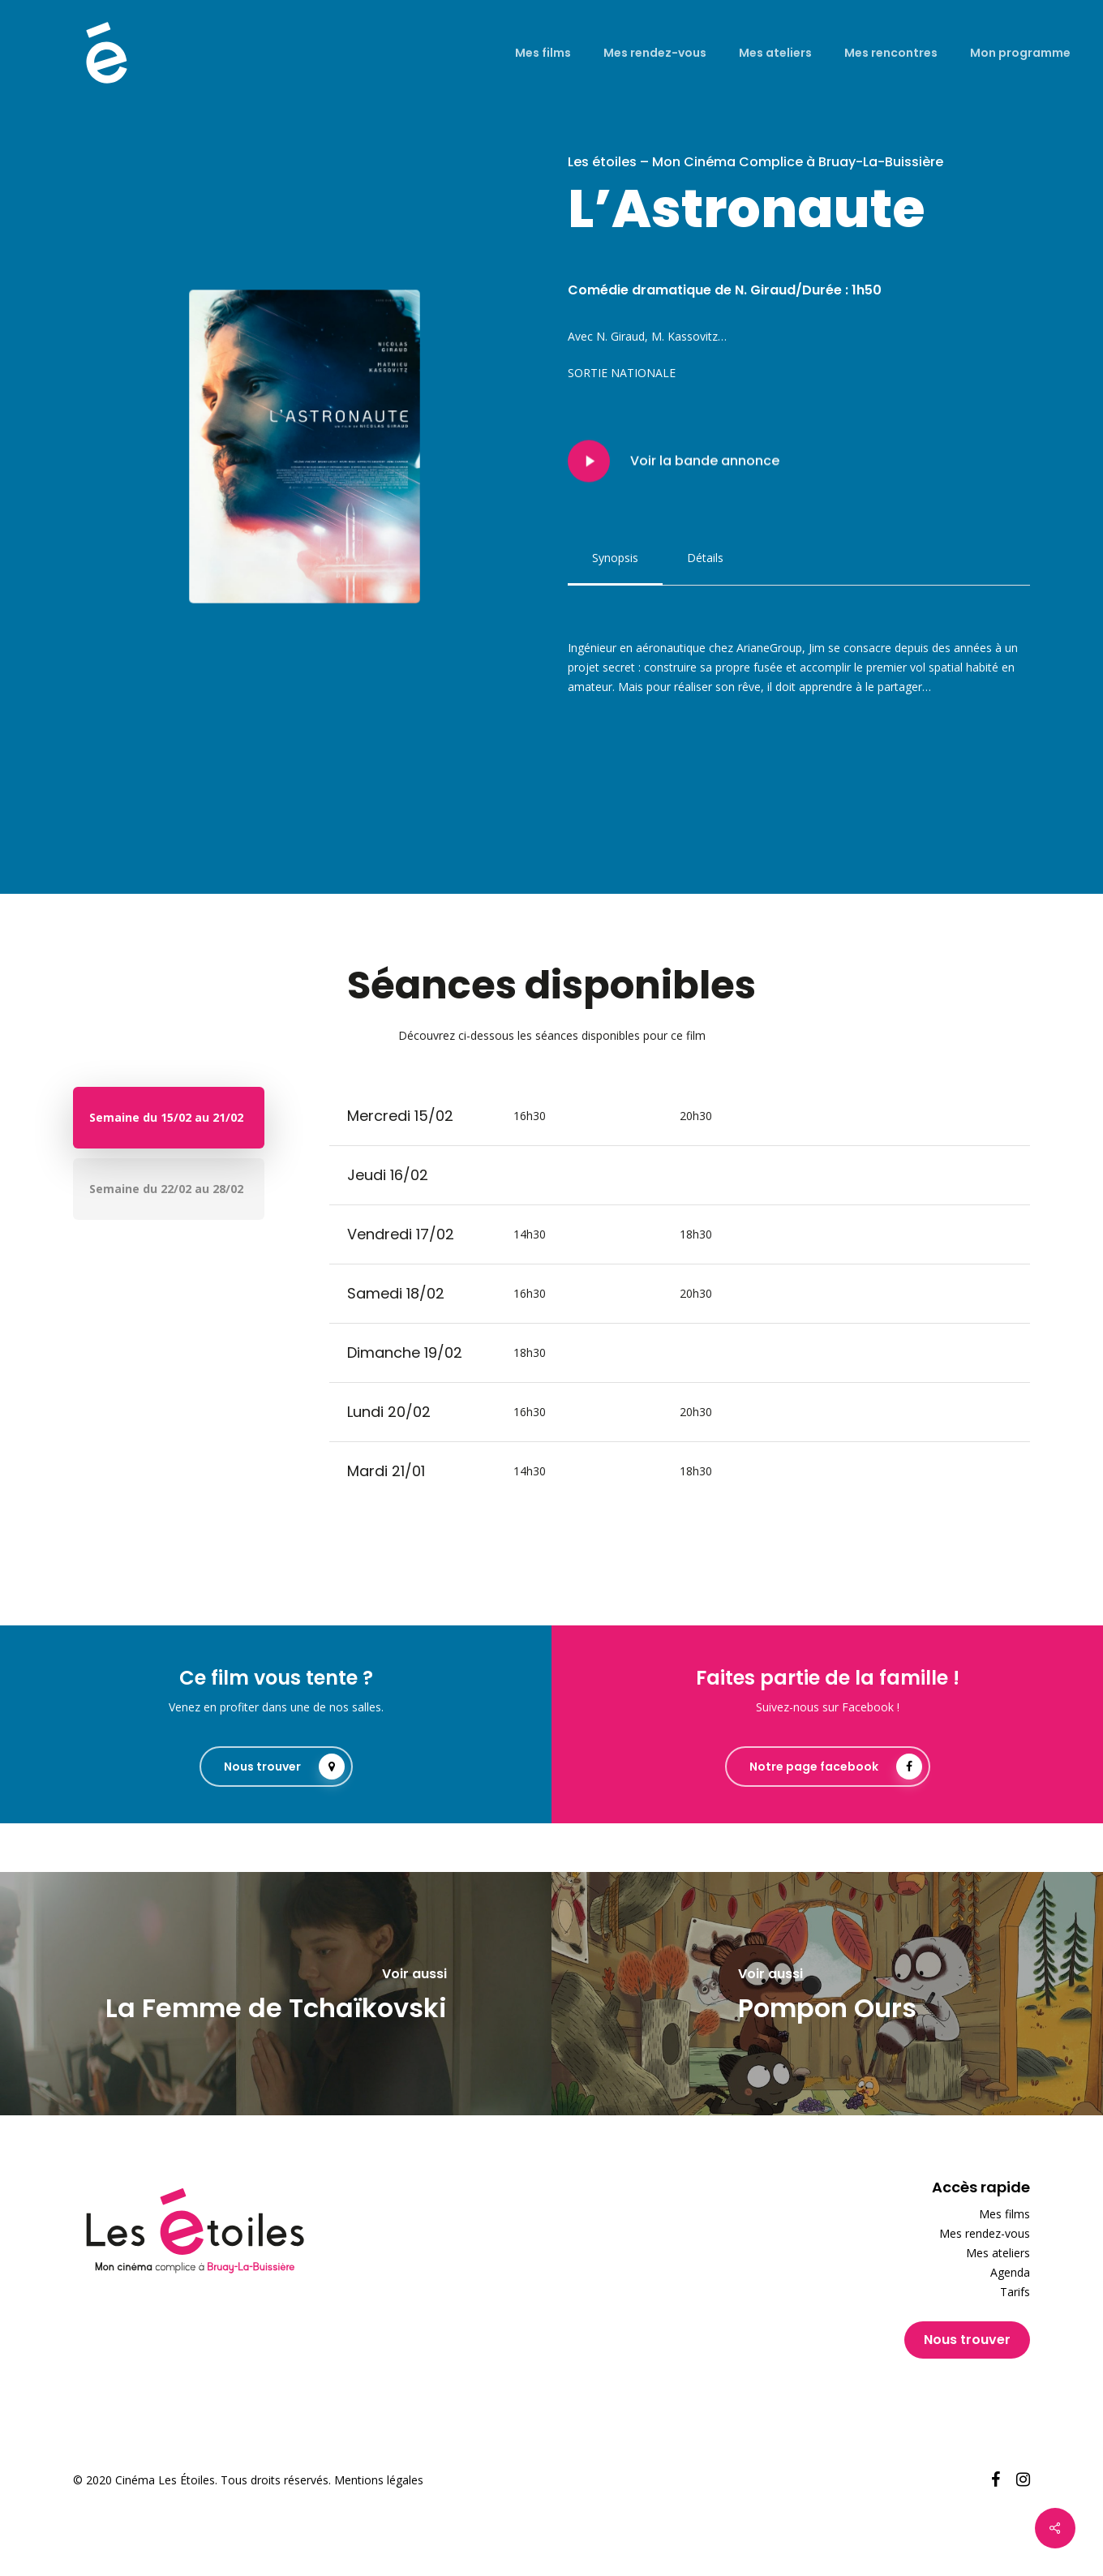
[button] (615, 558)
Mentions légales (378, 2480)
